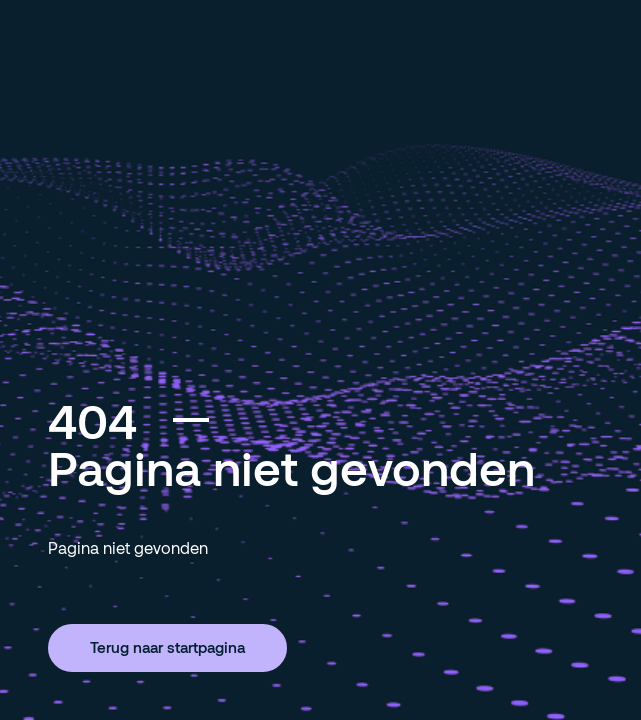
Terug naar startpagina (167, 647)
